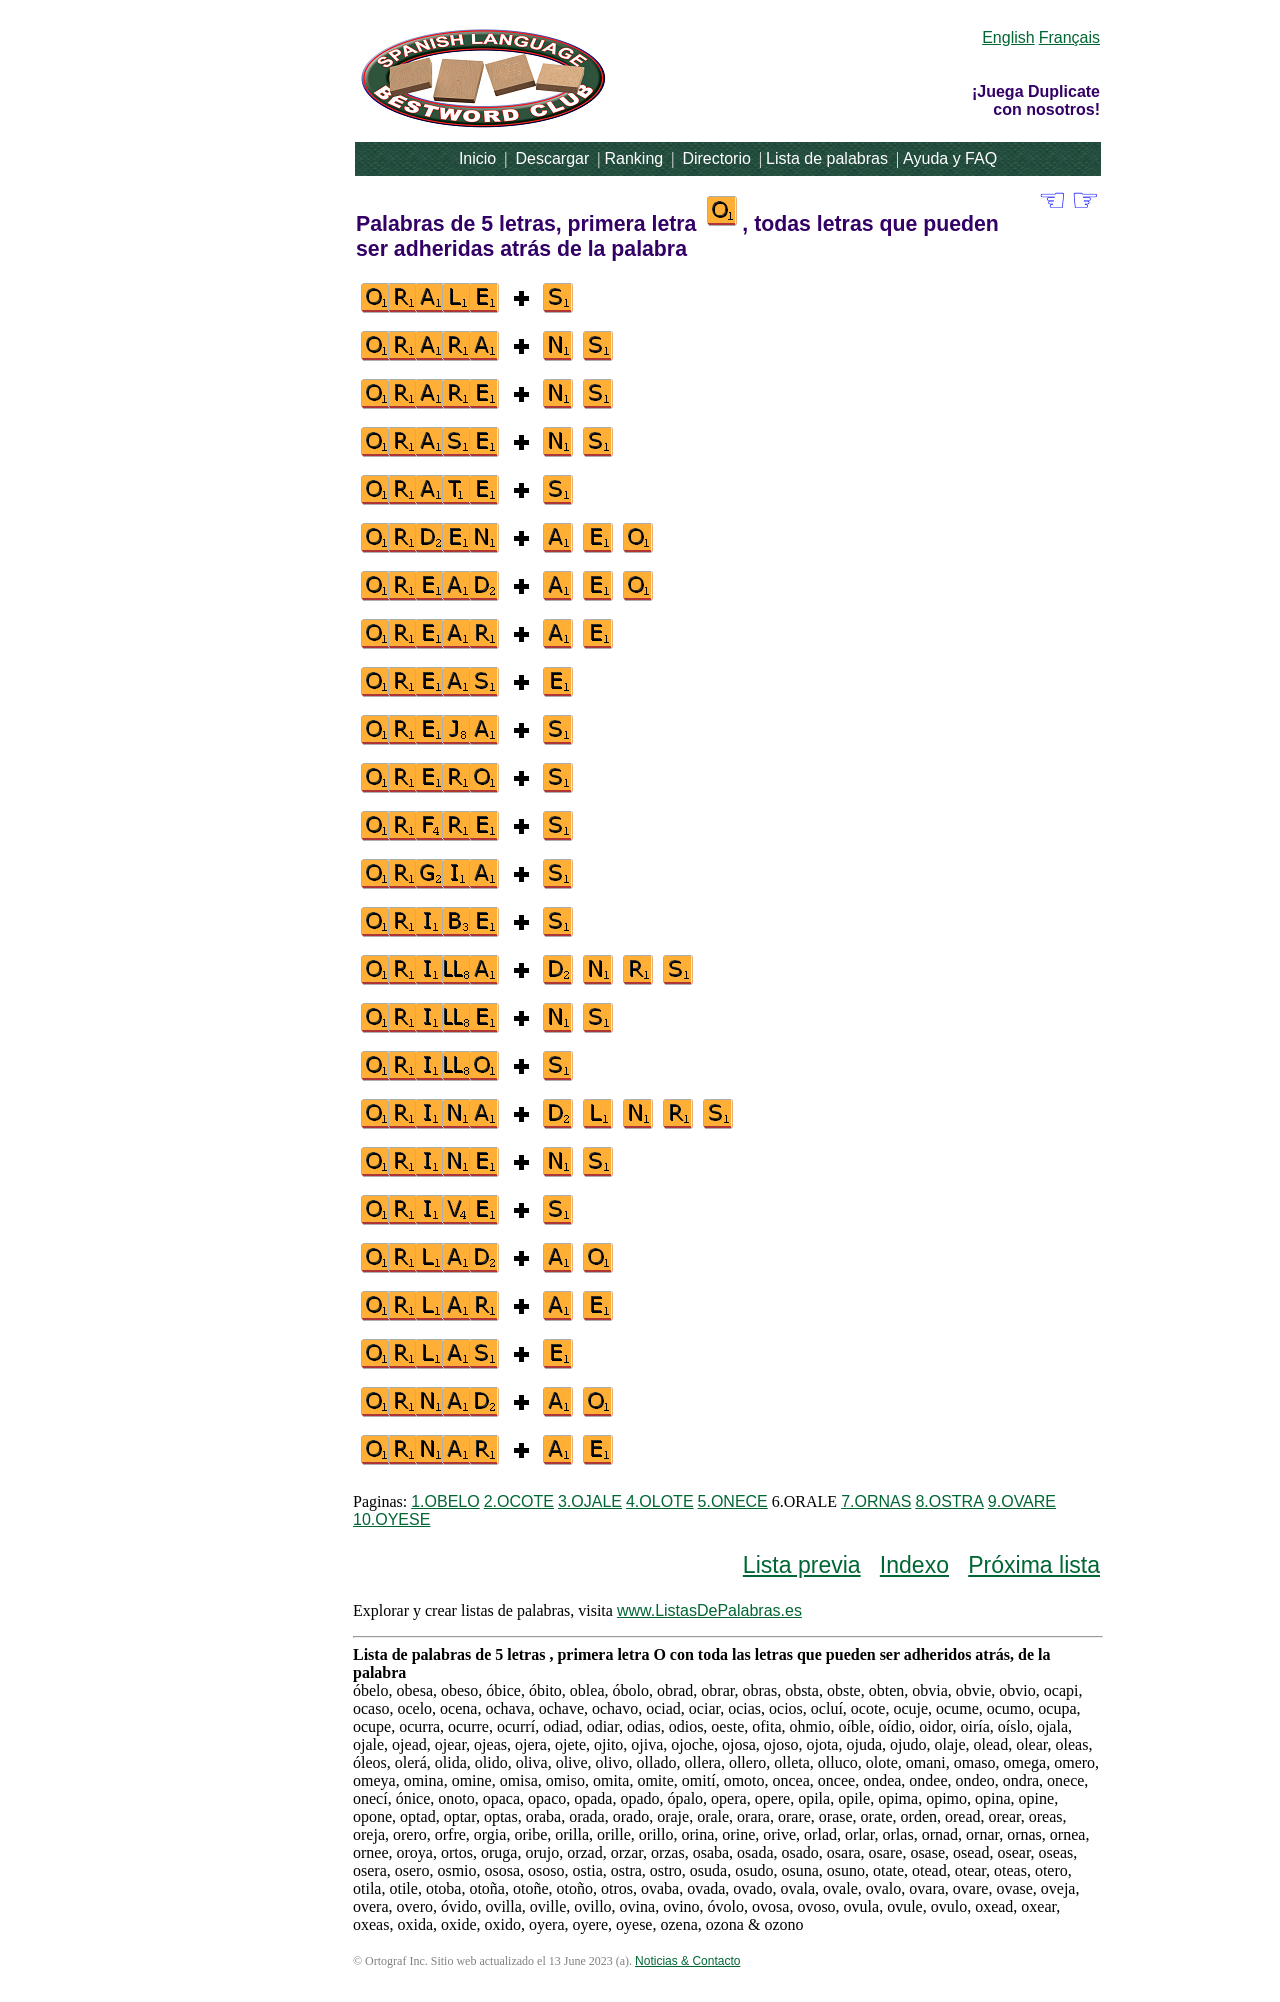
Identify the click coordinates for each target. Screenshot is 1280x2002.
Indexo (914, 1565)
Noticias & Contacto (687, 1961)
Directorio (716, 158)
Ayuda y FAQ (950, 158)
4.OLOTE (660, 1501)
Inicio (477, 158)
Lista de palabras (827, 158)
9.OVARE (1022, 1501)
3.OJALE (590, 1501)
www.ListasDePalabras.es (709, 1610)
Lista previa (802, 1565)
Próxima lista (1034, 1565)
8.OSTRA (949, 1501)
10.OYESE (391, 1519)
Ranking (633, 158)
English (1008, 37)
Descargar (552, 158)
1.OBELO (445, 1501)
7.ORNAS (876, 1501)
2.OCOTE (519, 1501)
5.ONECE (733, 1501)
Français (1069, 37)
